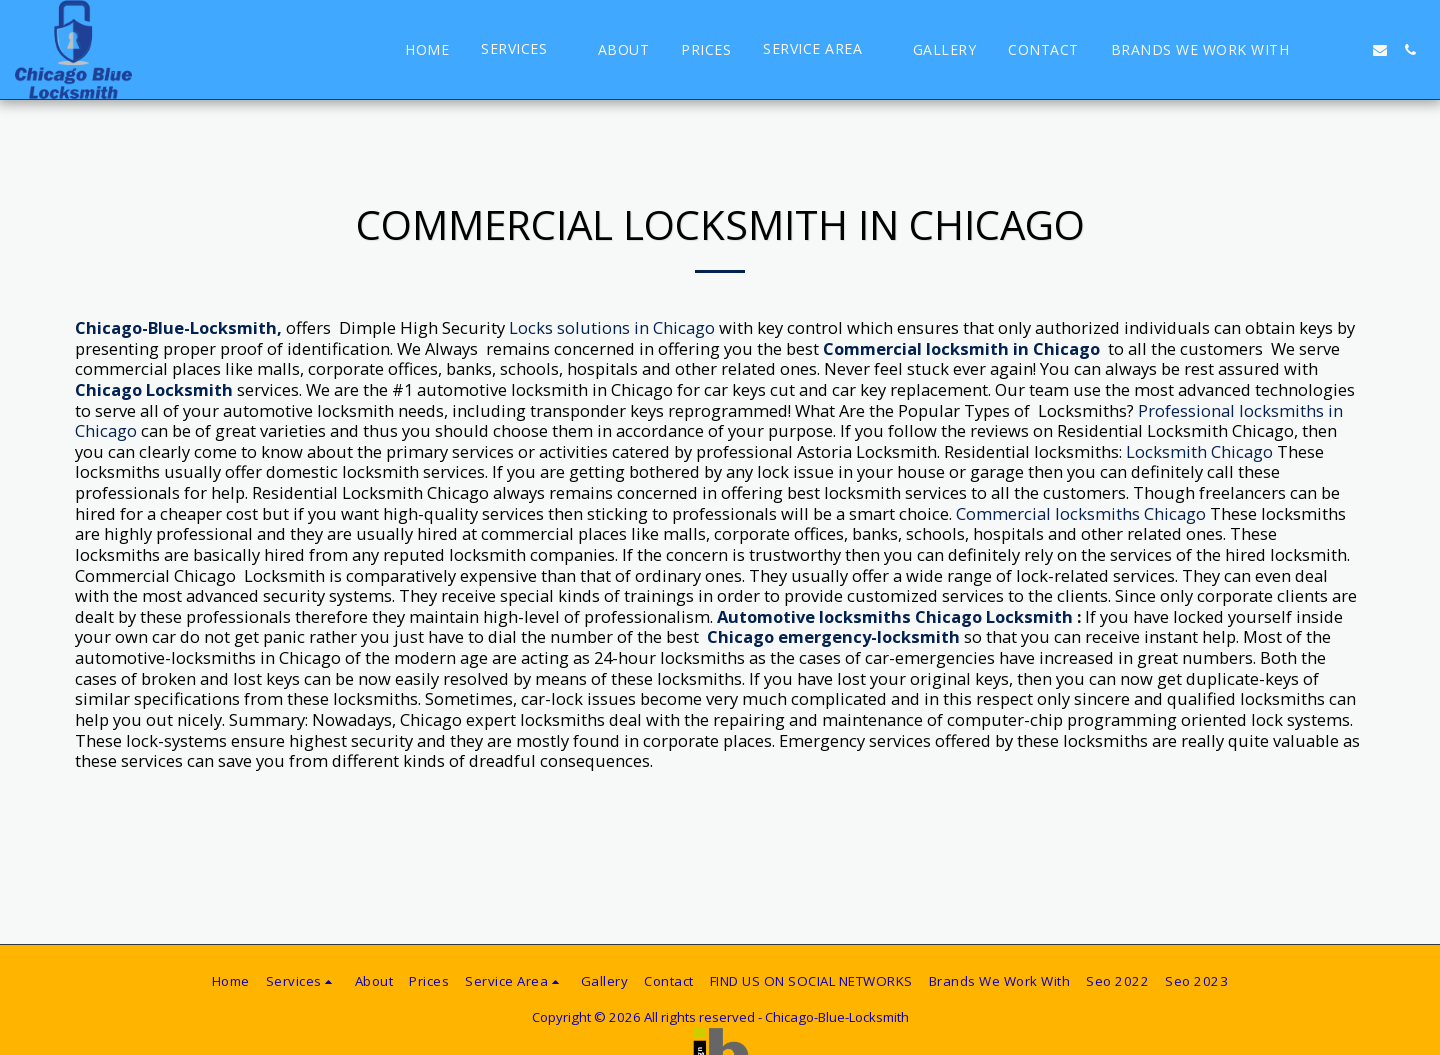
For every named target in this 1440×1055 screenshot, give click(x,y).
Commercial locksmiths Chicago (1081, 513)
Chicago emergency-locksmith (833, 636)
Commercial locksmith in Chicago (961, 348)
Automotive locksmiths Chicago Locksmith (895, 616)
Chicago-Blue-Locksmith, (178, 327)
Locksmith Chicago (1199, 451)
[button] (523, 49)
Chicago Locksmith (154, 389)
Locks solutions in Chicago (612, 327)
